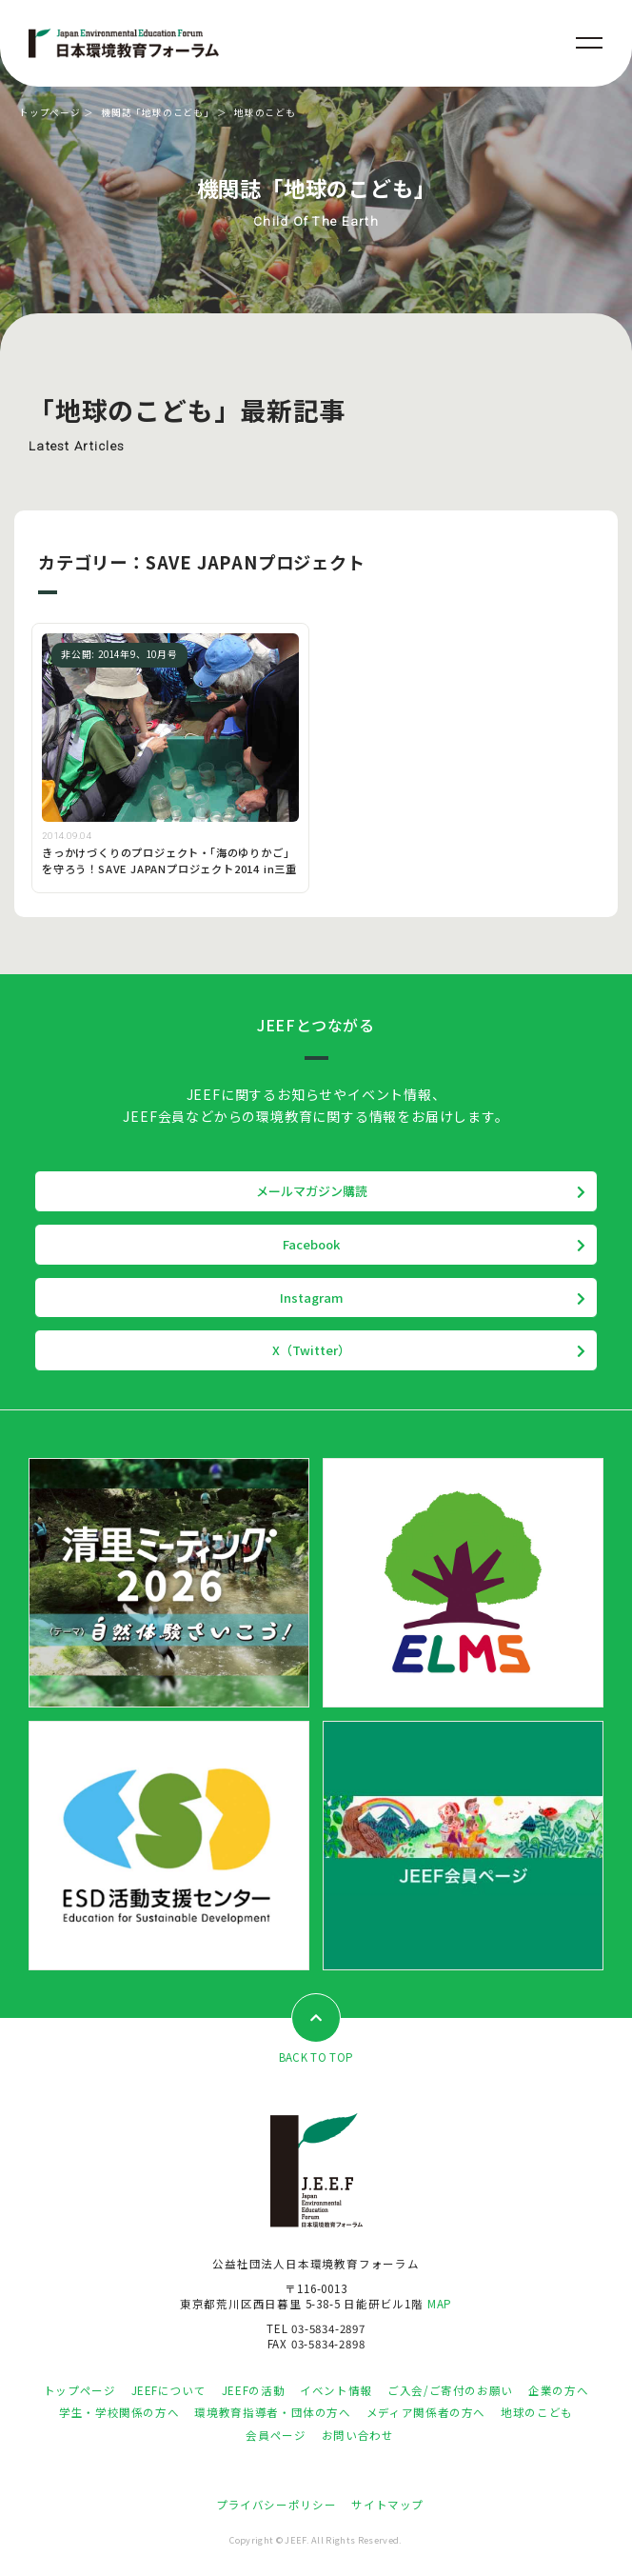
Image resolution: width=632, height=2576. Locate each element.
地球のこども (537, 2412)
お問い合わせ (358, 2435)
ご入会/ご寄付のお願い (450, 2390)
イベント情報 (336, 2390)
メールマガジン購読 (311, 1191)
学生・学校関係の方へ (119, 2412)
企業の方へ (558, 2390)
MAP (439, 2303)
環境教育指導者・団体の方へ (272, 2412)
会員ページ (276, 2435)
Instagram (312, 1297)
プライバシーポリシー (276, 2504)
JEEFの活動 (253, 2390)
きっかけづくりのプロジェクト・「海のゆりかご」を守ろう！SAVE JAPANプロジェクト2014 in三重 (169, 860)
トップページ (50, 112)
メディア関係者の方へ (425, 2412)
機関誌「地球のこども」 (157, 112)
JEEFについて (169, 2390)
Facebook (311, 1244)
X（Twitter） (311, 1350)
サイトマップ (387, 2504)
